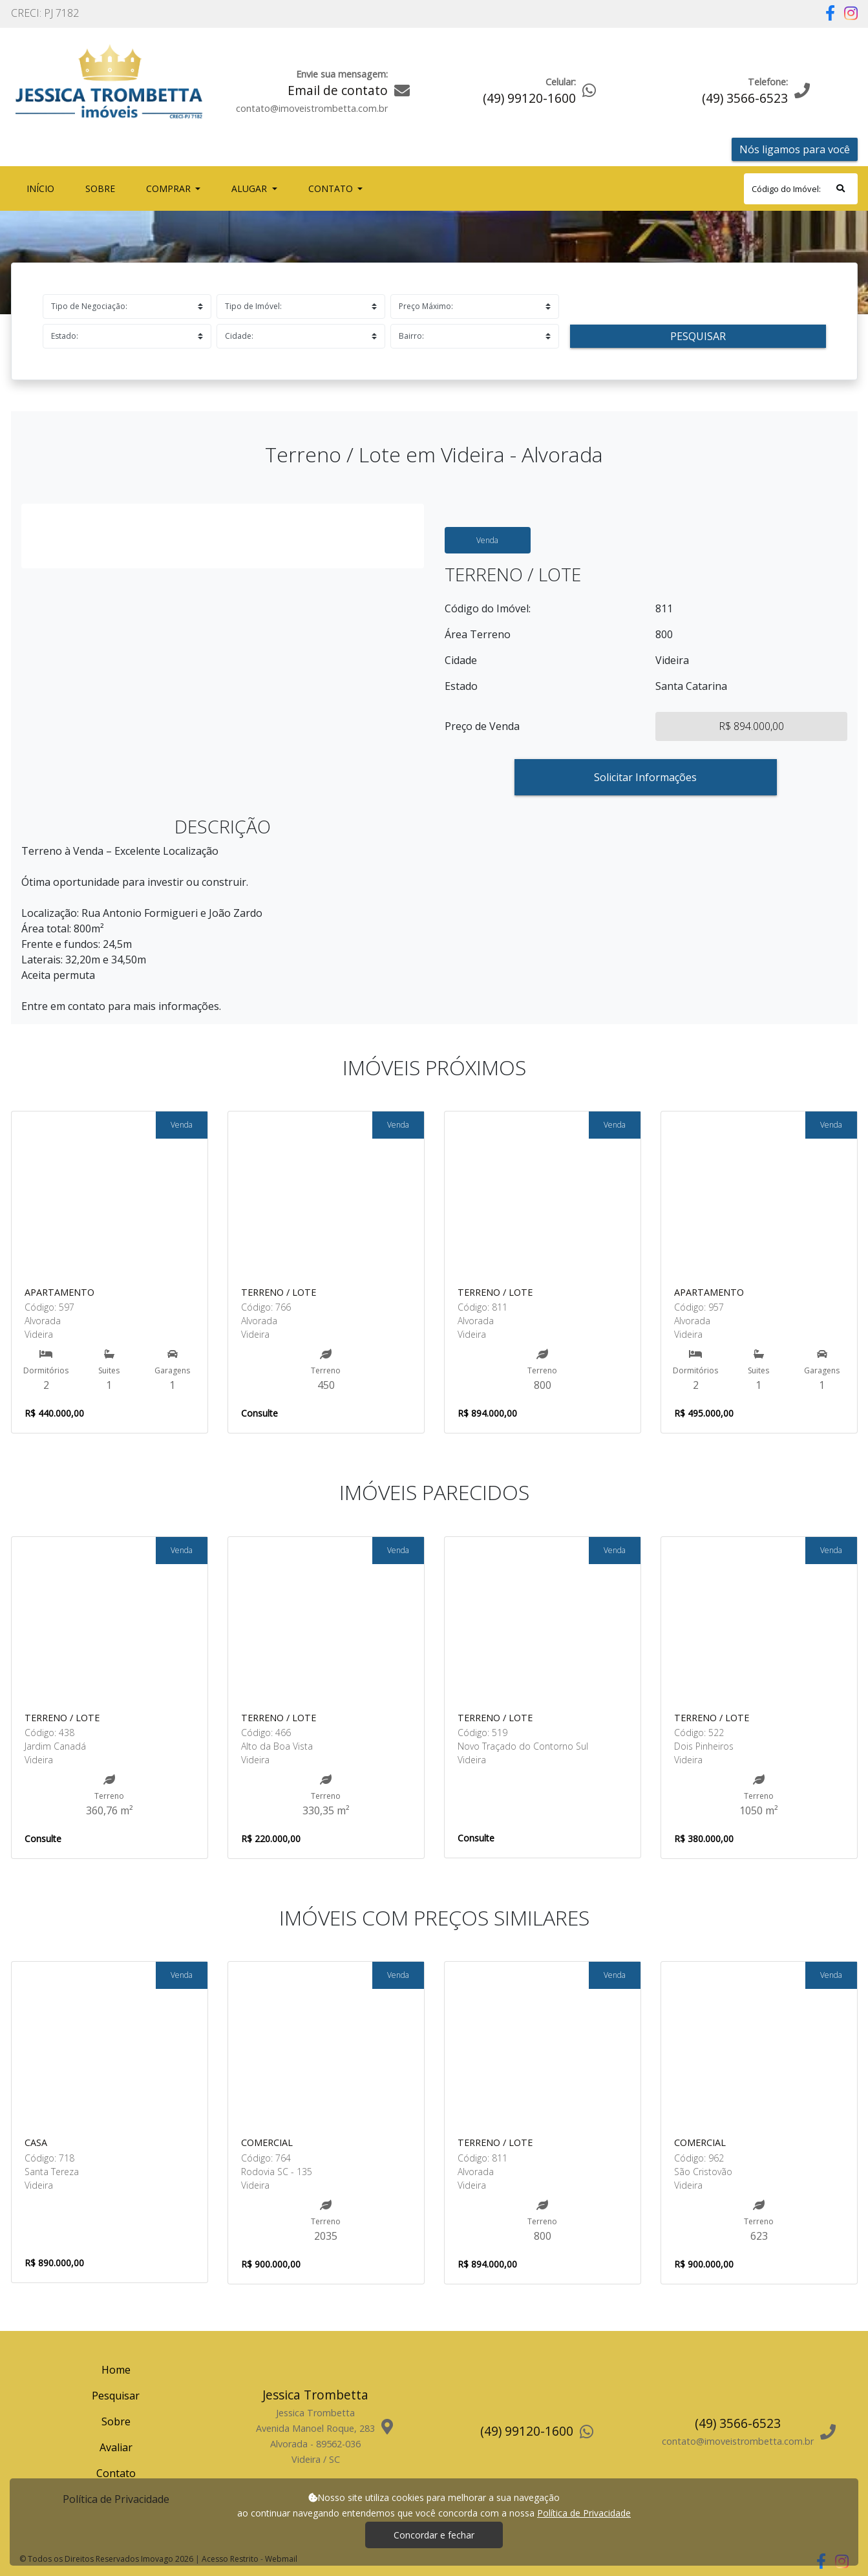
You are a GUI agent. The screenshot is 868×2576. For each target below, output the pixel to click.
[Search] (801, 188)
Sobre (102, 188)
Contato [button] (331, 188)
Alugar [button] (250, 188)
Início (42, 188)
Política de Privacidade (584, 2513)
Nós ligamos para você (794, 149)
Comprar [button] (169, 188)
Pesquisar (698, 336)
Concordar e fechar (434, 2535)
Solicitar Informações (645, 777)
